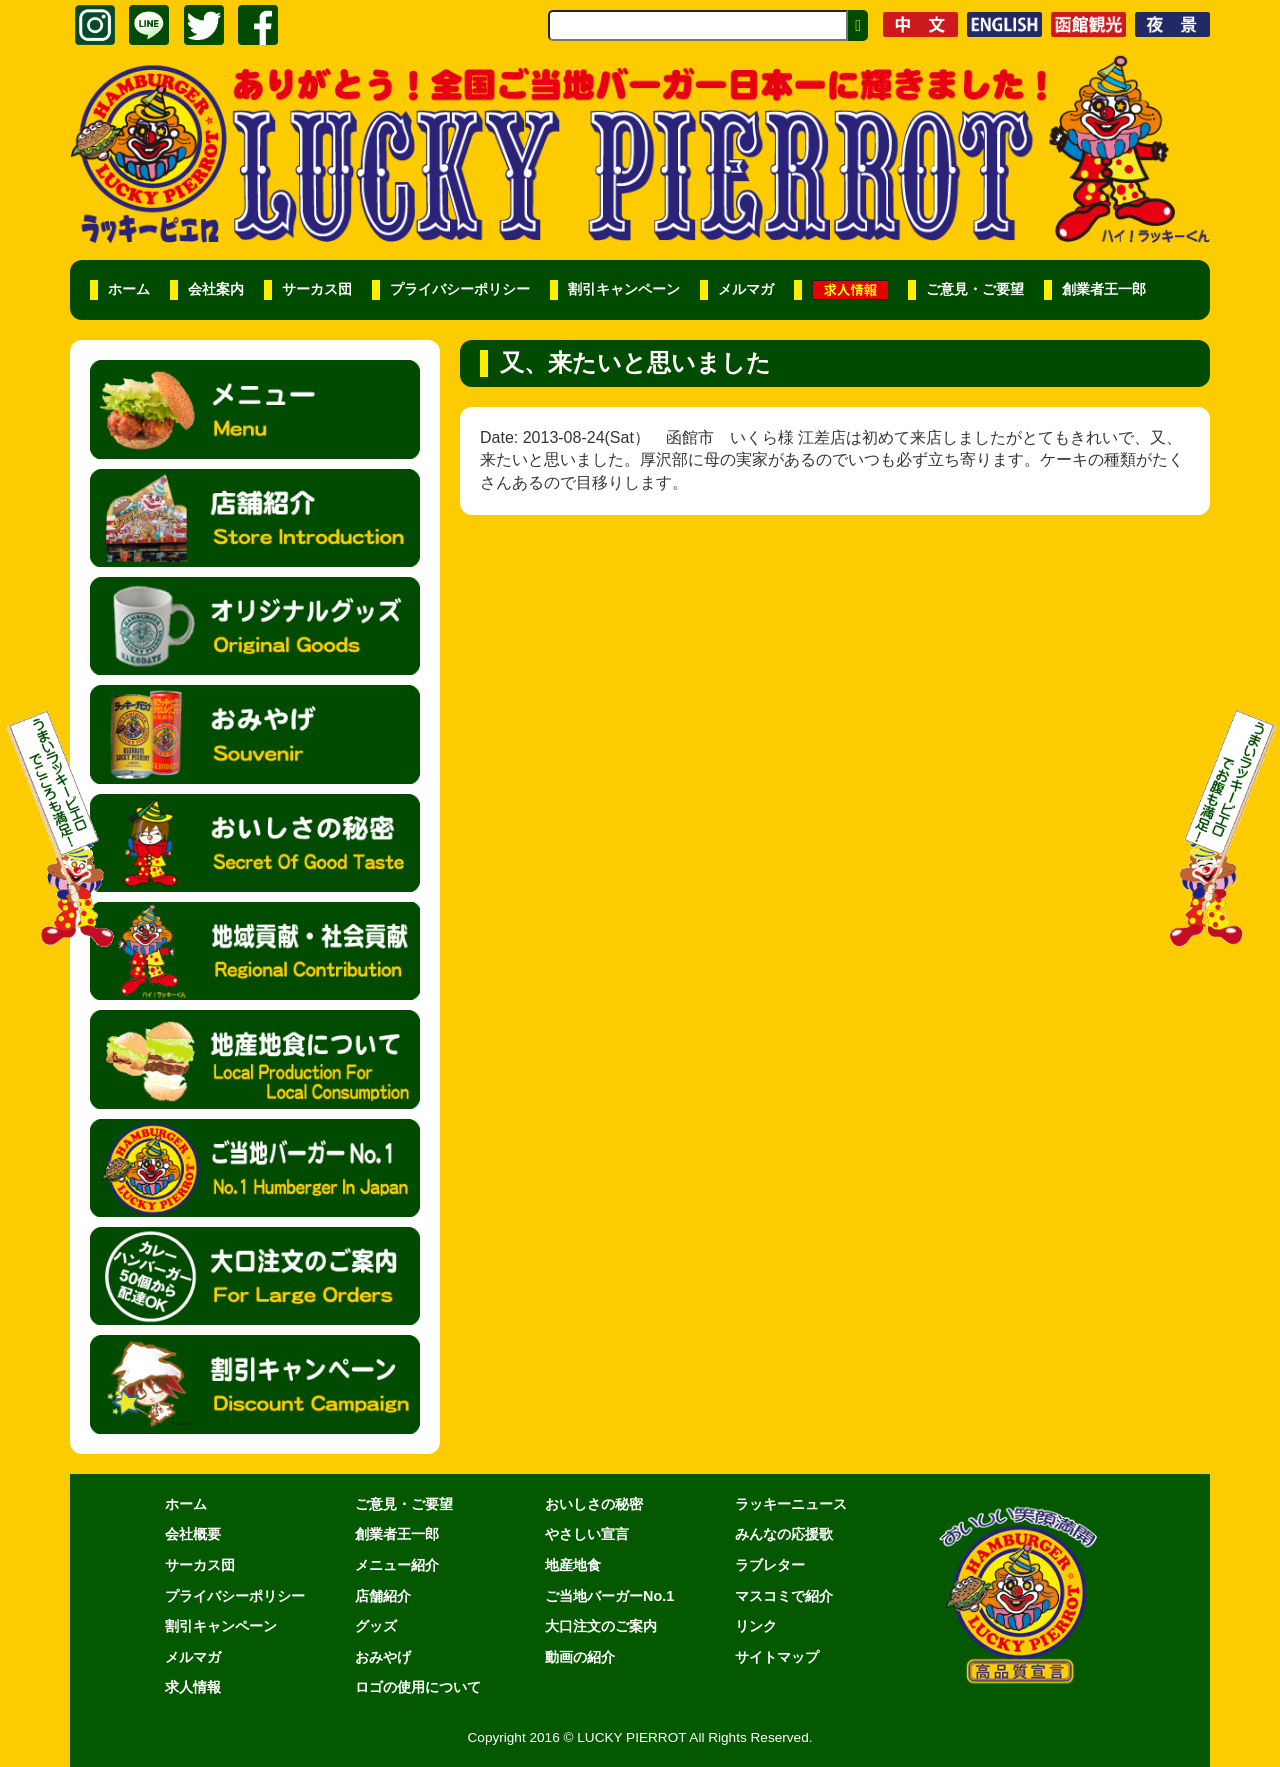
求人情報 (193, 1687)
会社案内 (216, 289)
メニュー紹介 (397, 1565)
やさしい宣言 (587, 1534)
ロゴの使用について (418, 1687)
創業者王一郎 (1104, 289)
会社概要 (193, 1534)
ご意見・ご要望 (975, 289)
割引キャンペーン (624, 289)
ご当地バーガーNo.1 (609, 1596)
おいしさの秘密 (594, 1504)
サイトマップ (777, 1657)
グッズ (376, 1626)
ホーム (129, 289)
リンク (756, 1626)
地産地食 (573, 1565)
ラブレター (770, 1565)
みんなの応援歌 (784, 1534)
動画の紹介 (580, 1657)
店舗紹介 (383, 1596)
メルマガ (746, 289)
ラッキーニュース (791, 1504)
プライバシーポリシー (460, 289)
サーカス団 (317, 289)
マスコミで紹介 (784, 1596)
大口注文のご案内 (601, 1626)
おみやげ (383, 1657)
